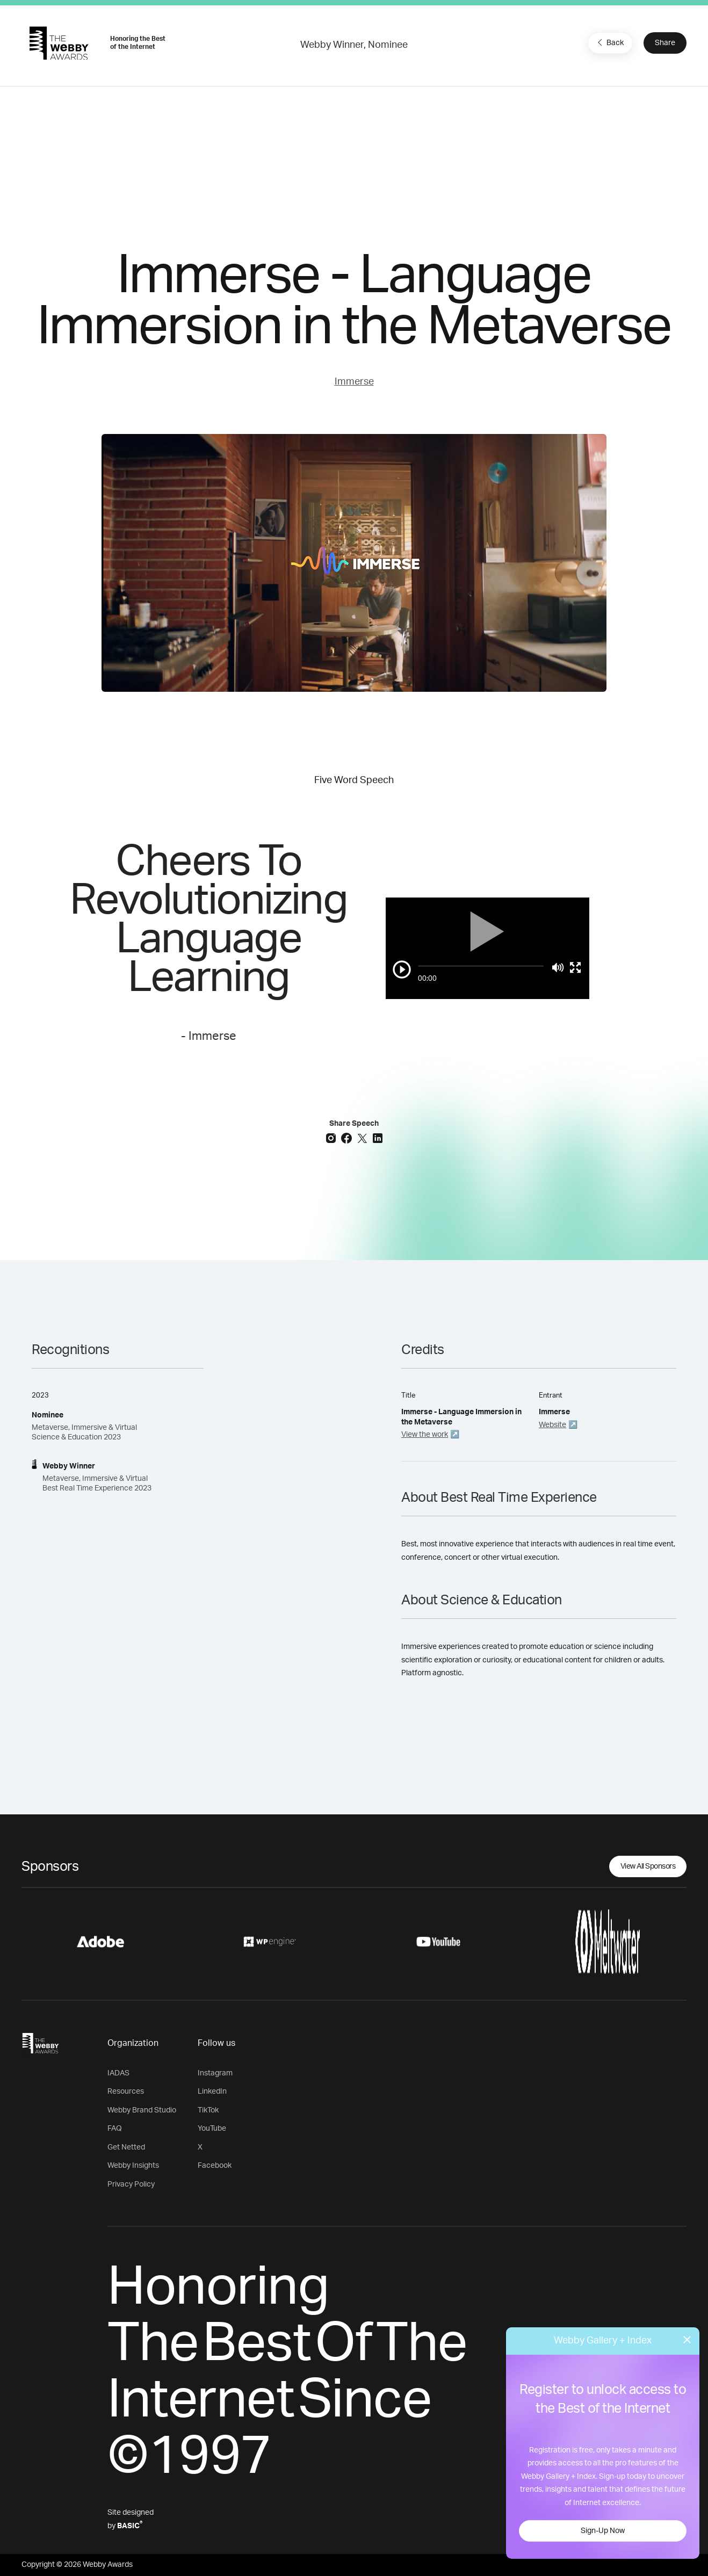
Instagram (215, 2073)
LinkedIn (212, 2091)
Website (552, 1425)
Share (665, 43)
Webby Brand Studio (141, 2110)
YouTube (212, 2128)
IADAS (118, 2073)
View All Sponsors (648, 1866)
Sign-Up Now (603, 2531)
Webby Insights (133, 2165)
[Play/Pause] (402, 969)
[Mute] (558, 967)
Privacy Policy (131, 2184)
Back (609, 42)
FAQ (114, 2128)
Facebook (215, 2165)
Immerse (354, 382)
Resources (125, 2091)
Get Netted (126, 2147)
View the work (424, 1434)
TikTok (208, 2110)
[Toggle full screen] (575, 967)
